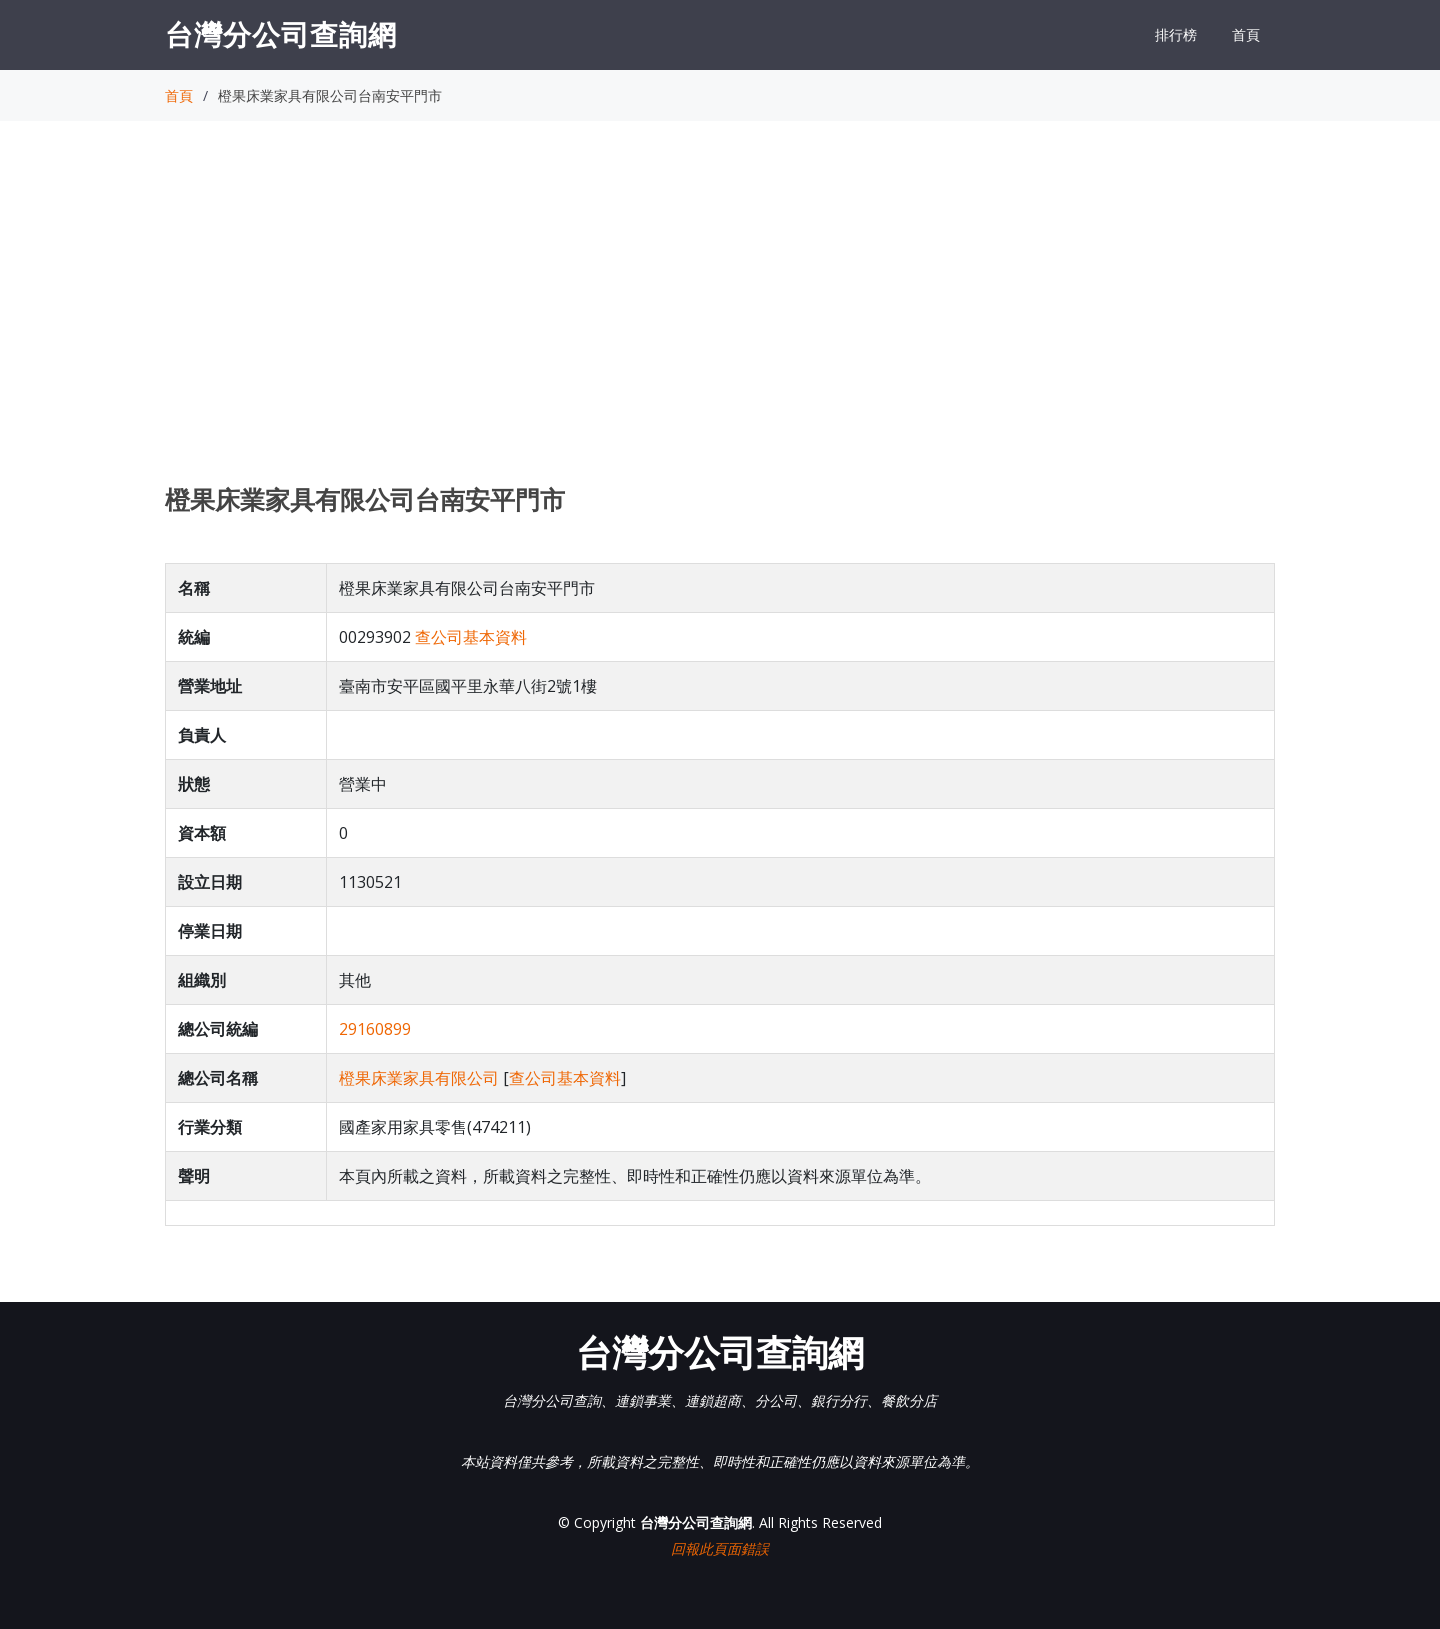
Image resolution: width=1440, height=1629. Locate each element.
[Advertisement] (720, 321)
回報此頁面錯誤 (720, 1548)
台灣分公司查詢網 (281, 34)
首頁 (1246, 34)
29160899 (375, 1029)
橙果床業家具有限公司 (419, 1078)
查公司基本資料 (471, 637)
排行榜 (1176, 34)
